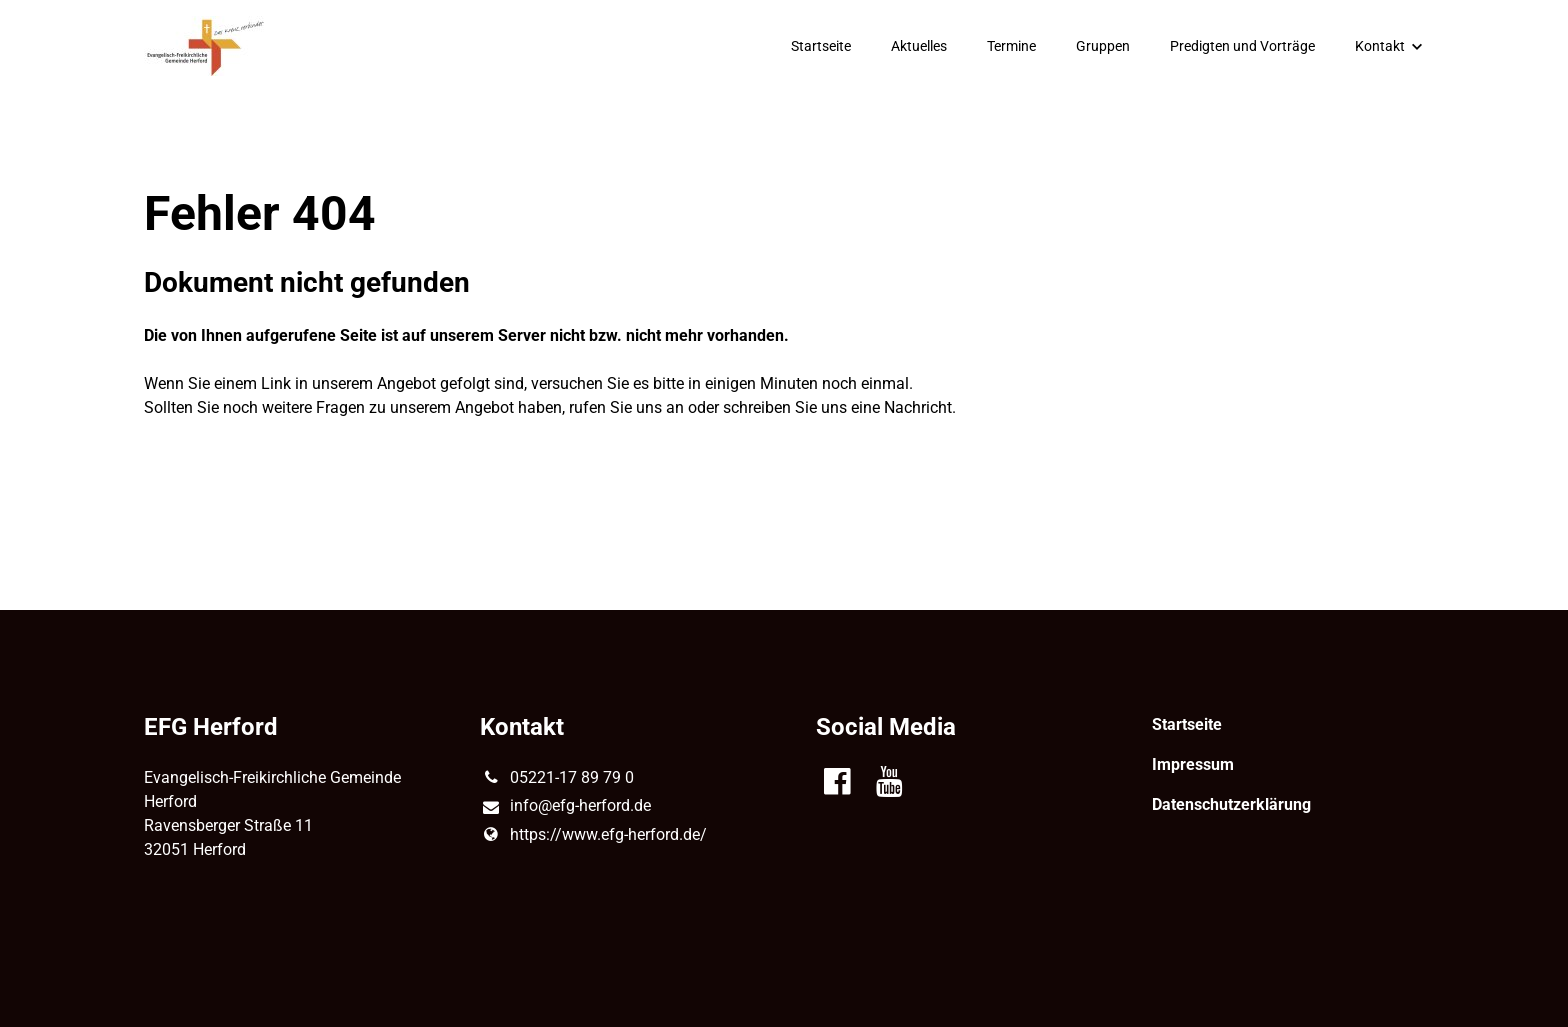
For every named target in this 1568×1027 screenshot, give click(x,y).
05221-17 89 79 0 (557, 778)
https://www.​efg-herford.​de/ (593, 835)
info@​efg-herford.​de (565, 807)
